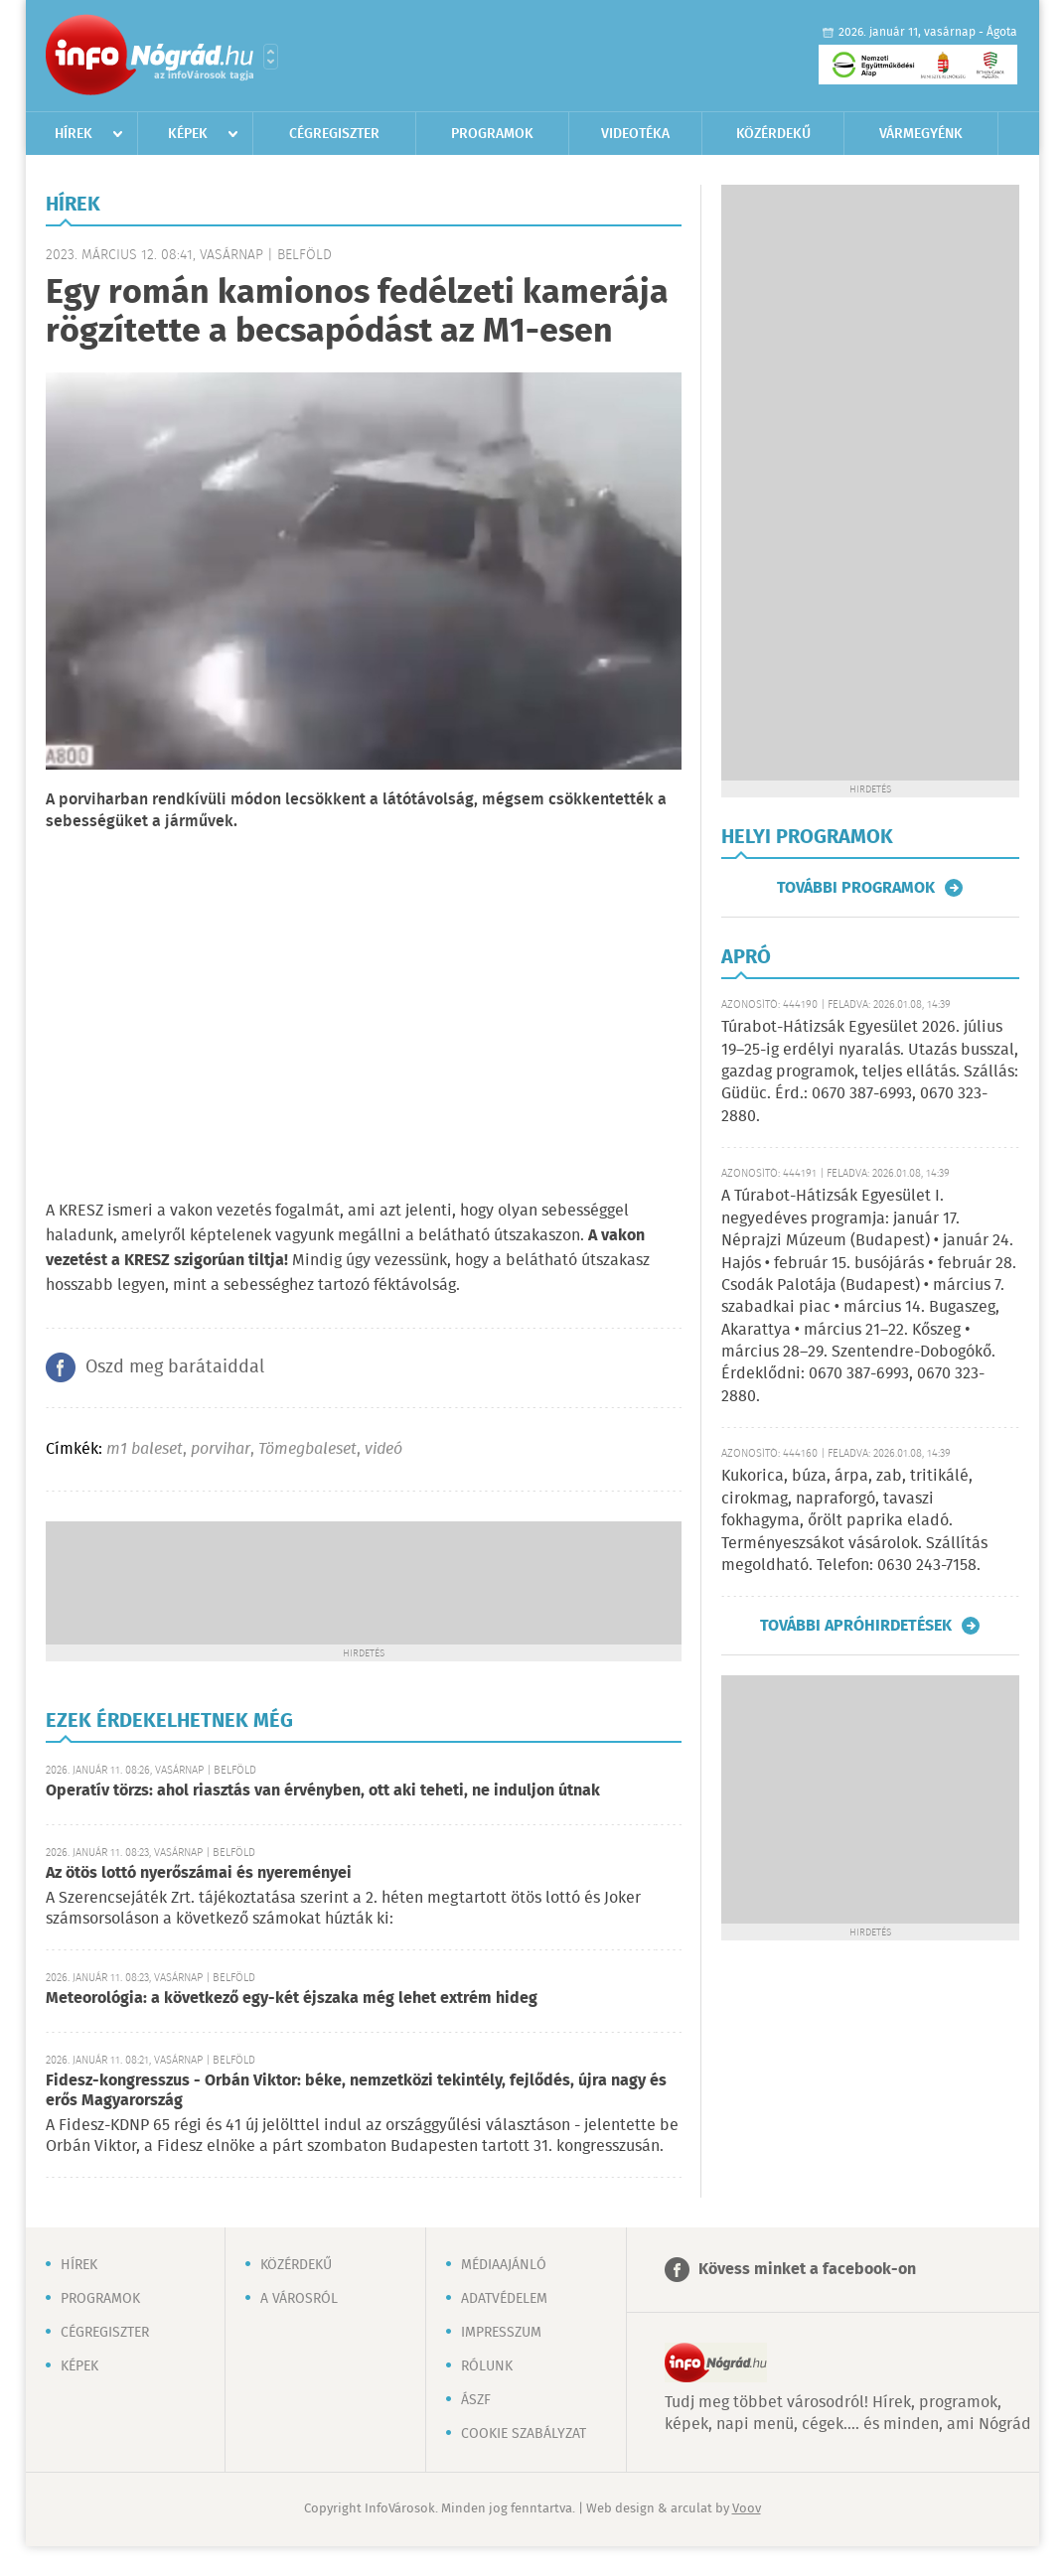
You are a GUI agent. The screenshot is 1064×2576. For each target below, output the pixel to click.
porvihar (220, 1449)
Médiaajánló (503, 2265)
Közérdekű (773, 134)
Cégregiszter (334, 134)
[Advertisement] (363, 1581)
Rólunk (487, 2366)
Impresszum (501, 2333)
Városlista (270, 57)
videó (383, 1449)
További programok (856, 888)
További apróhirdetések (856, 1626)
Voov (746, 2509)
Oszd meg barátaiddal (174, 1367)
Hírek (73, 134)
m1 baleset (144, 1449)
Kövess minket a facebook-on (807, 2269)
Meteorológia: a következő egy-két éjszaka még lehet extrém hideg (291, 1998)
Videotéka (635, 134)
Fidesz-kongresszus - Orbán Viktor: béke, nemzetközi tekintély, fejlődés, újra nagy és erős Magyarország (356, 2091)
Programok (492, 134)
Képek (188, 134)
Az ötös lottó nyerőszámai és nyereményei (199, 1873)
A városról (299, 2299)
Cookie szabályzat (523, 2434)
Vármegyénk (921, 134)
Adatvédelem (504, 2299)
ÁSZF (476, 2400)
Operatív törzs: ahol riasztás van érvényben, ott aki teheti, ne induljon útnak (323, 1791)
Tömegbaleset (307, 1449)
